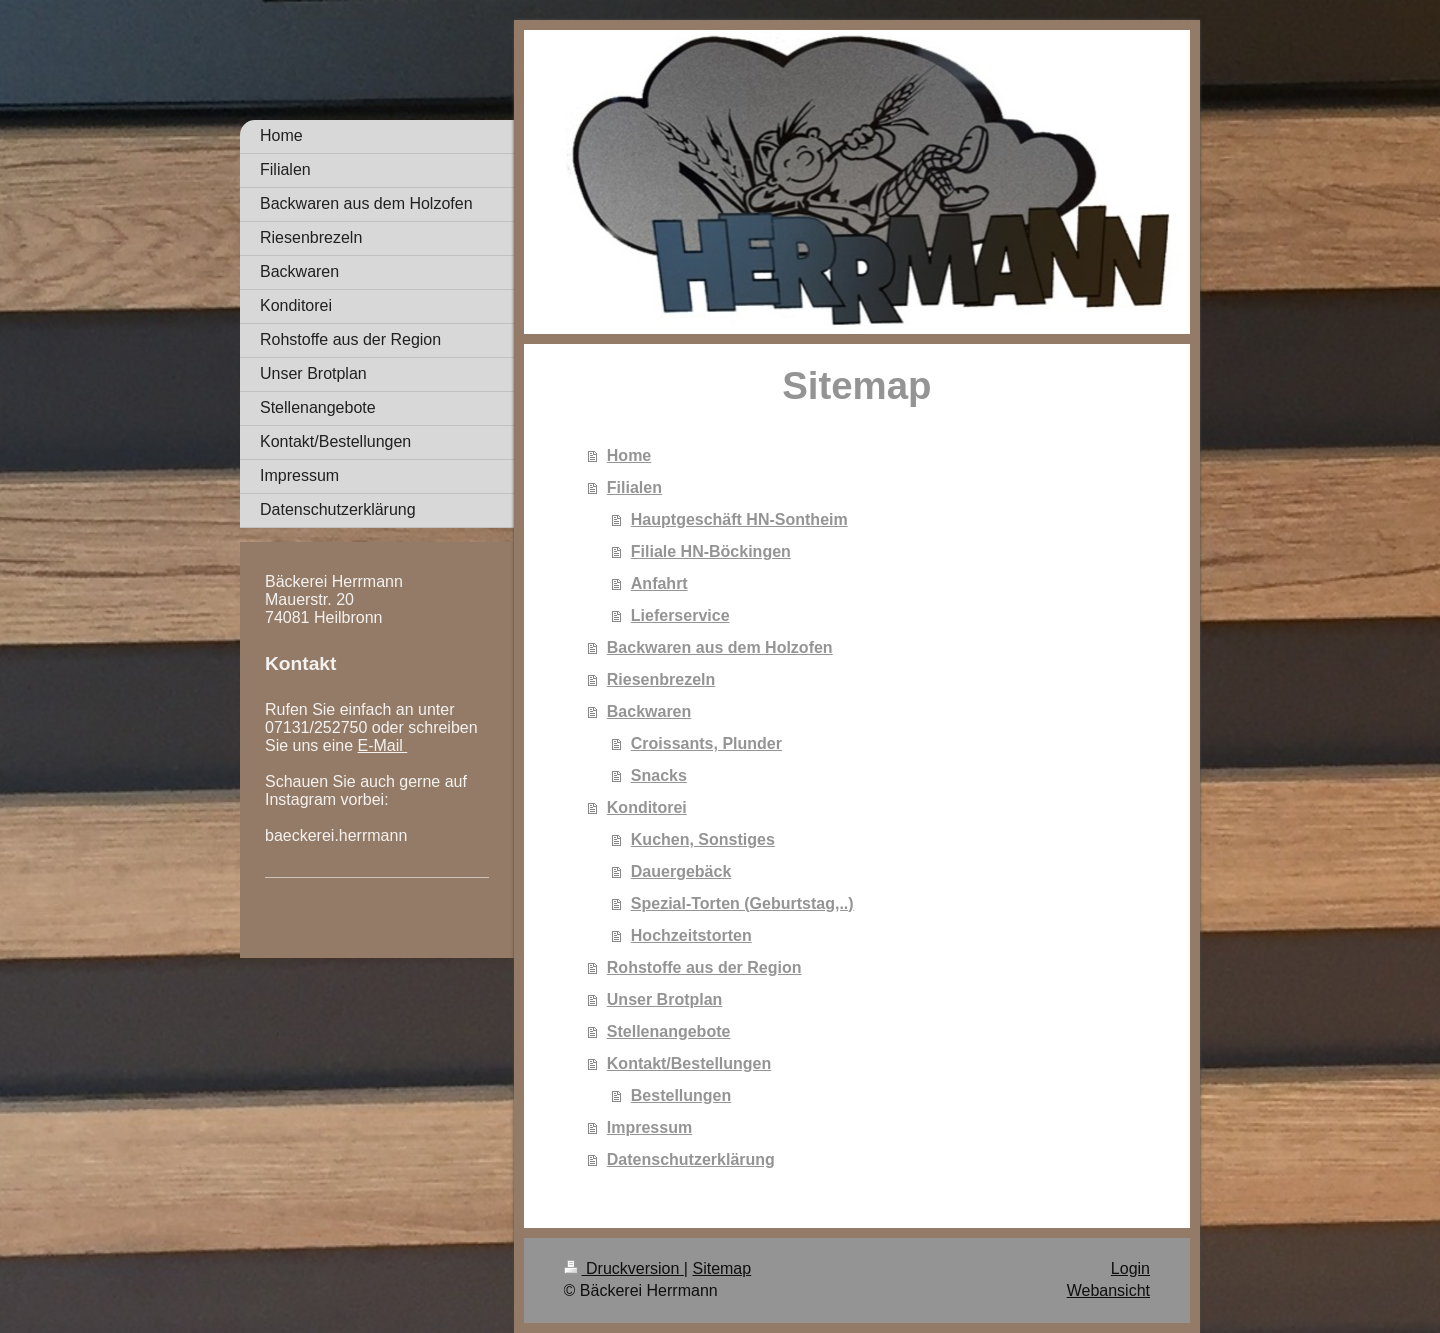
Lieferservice (680, 615)
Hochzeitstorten (691, 935)
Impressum (649, 1127)
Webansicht (1108, 1290)
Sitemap (721, 1268)
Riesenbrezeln (661, 679)
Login (1130, 1268)
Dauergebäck (681, 871)
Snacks (659, 775)
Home (629, 455)
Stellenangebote (669, 1031)
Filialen (634, 487)
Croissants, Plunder (706, 743)
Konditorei (647, 807)
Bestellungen (681, 1095)
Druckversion (624, 1268)
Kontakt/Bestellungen (689, 1063)
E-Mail (383, 745)
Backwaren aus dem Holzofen (720, 647)
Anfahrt (659, 583)
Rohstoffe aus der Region (704, 967)
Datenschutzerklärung (691, 1159)
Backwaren (649, 711)
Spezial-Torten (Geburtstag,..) (742, 903)
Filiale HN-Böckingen (711, 551)
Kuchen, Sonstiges (703, 839)
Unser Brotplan (665, 999)
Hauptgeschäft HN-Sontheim (739, 519)
